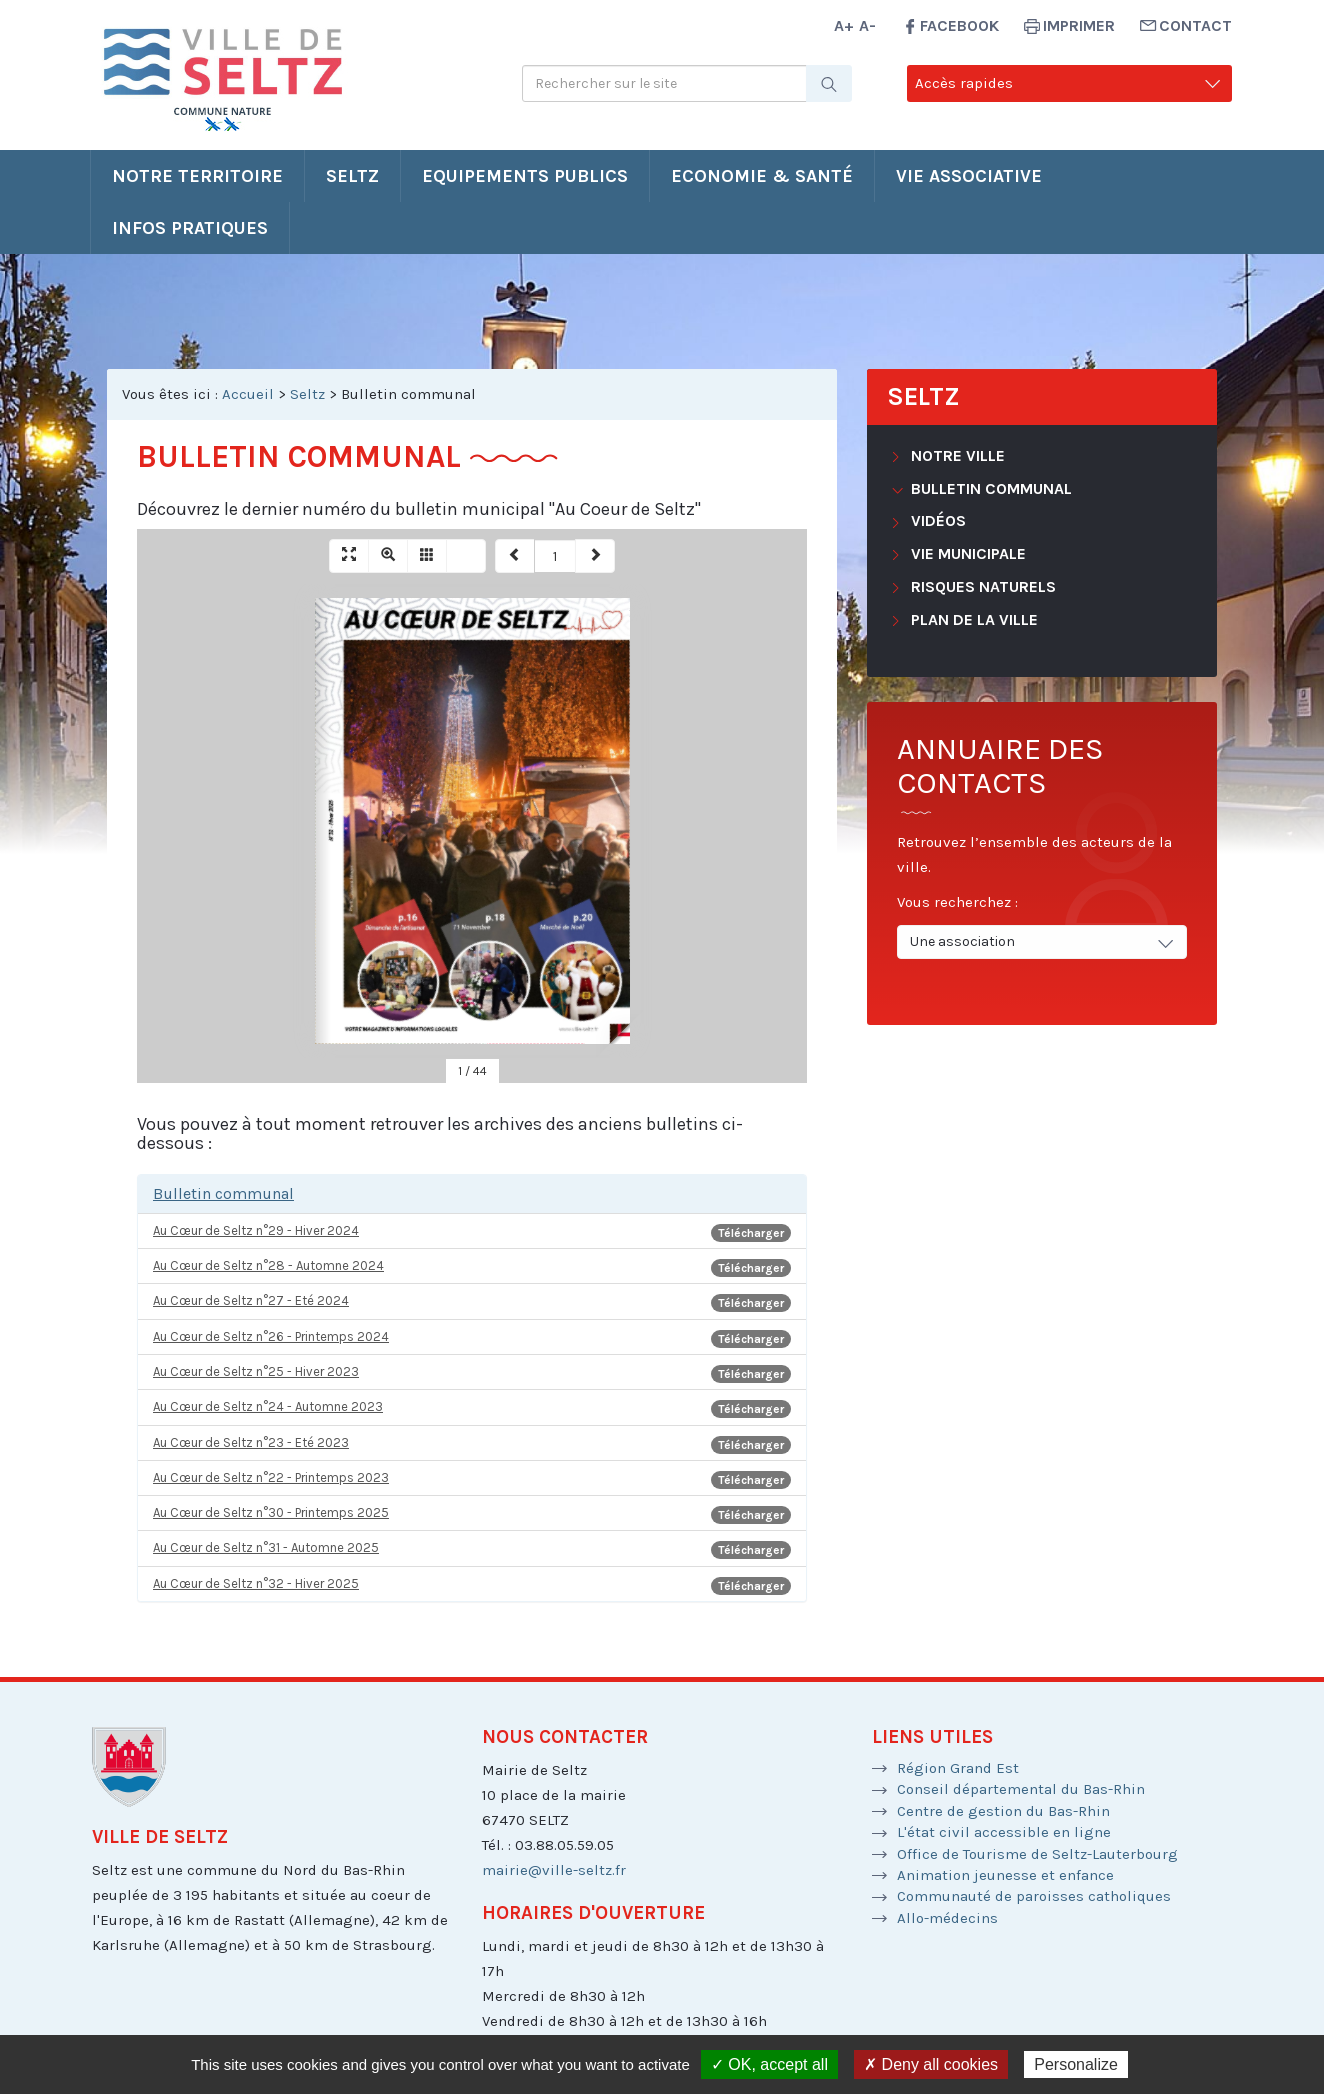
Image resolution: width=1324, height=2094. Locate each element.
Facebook (959, 25)
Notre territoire (197, 176)
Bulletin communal (989, 488)
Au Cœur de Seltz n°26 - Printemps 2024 (472, 1338)
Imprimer (1079, 25)
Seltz (352, 176)
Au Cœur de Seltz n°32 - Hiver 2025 (472, 1585)
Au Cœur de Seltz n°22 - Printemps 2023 (472, 1479)
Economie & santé (762, 176)
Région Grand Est (958, 1768)
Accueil (248, 394)
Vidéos (936, 520)
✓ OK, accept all (769, 2064)
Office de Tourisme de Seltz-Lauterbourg (1037, 1854)
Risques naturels (981, 586)
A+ (844, 25)
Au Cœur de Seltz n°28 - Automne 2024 (472, 1267)
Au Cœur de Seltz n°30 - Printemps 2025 (472, 1514)
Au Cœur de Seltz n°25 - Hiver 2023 (472, 1373)
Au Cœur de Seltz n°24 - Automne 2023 (472, 1408)
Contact (1195, 25)
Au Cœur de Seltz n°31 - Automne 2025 (472, 1549)
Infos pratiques (190, 228)
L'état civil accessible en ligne (1004, 1832)
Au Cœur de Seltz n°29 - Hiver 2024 (472, 1232)
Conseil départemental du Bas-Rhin (1021, 1789)
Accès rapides (1069, 83)
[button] (472, 1194)
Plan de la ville (972, 619)
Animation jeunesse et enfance (1005, 1875)
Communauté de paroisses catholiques (1034, 1896)
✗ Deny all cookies (931, 2064)
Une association (1043, 942)
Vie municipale (966, 553)
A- (867, 25)
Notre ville (956, 455)
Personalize (1076, 2064)
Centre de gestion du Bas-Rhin (1003, 1811)
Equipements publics (525, 176)
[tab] (472, 1194)
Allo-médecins (947, 1918)
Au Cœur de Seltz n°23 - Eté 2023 (472, 1444)
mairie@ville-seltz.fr (554, 1870)
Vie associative (969, 176)
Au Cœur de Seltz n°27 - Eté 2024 (472, 1302)
